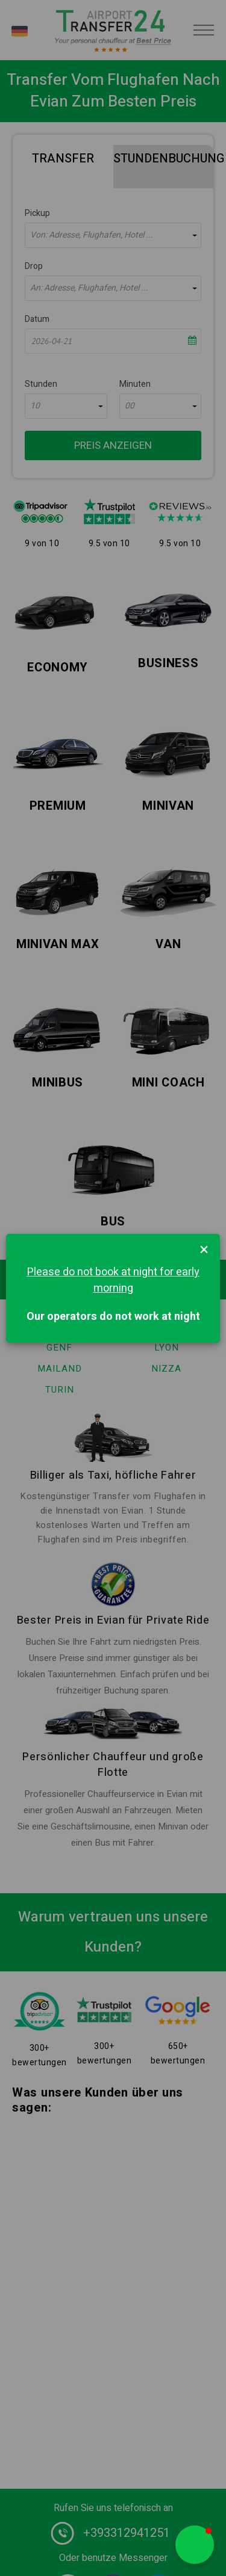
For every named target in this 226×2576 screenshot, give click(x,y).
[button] (194, 2544)
